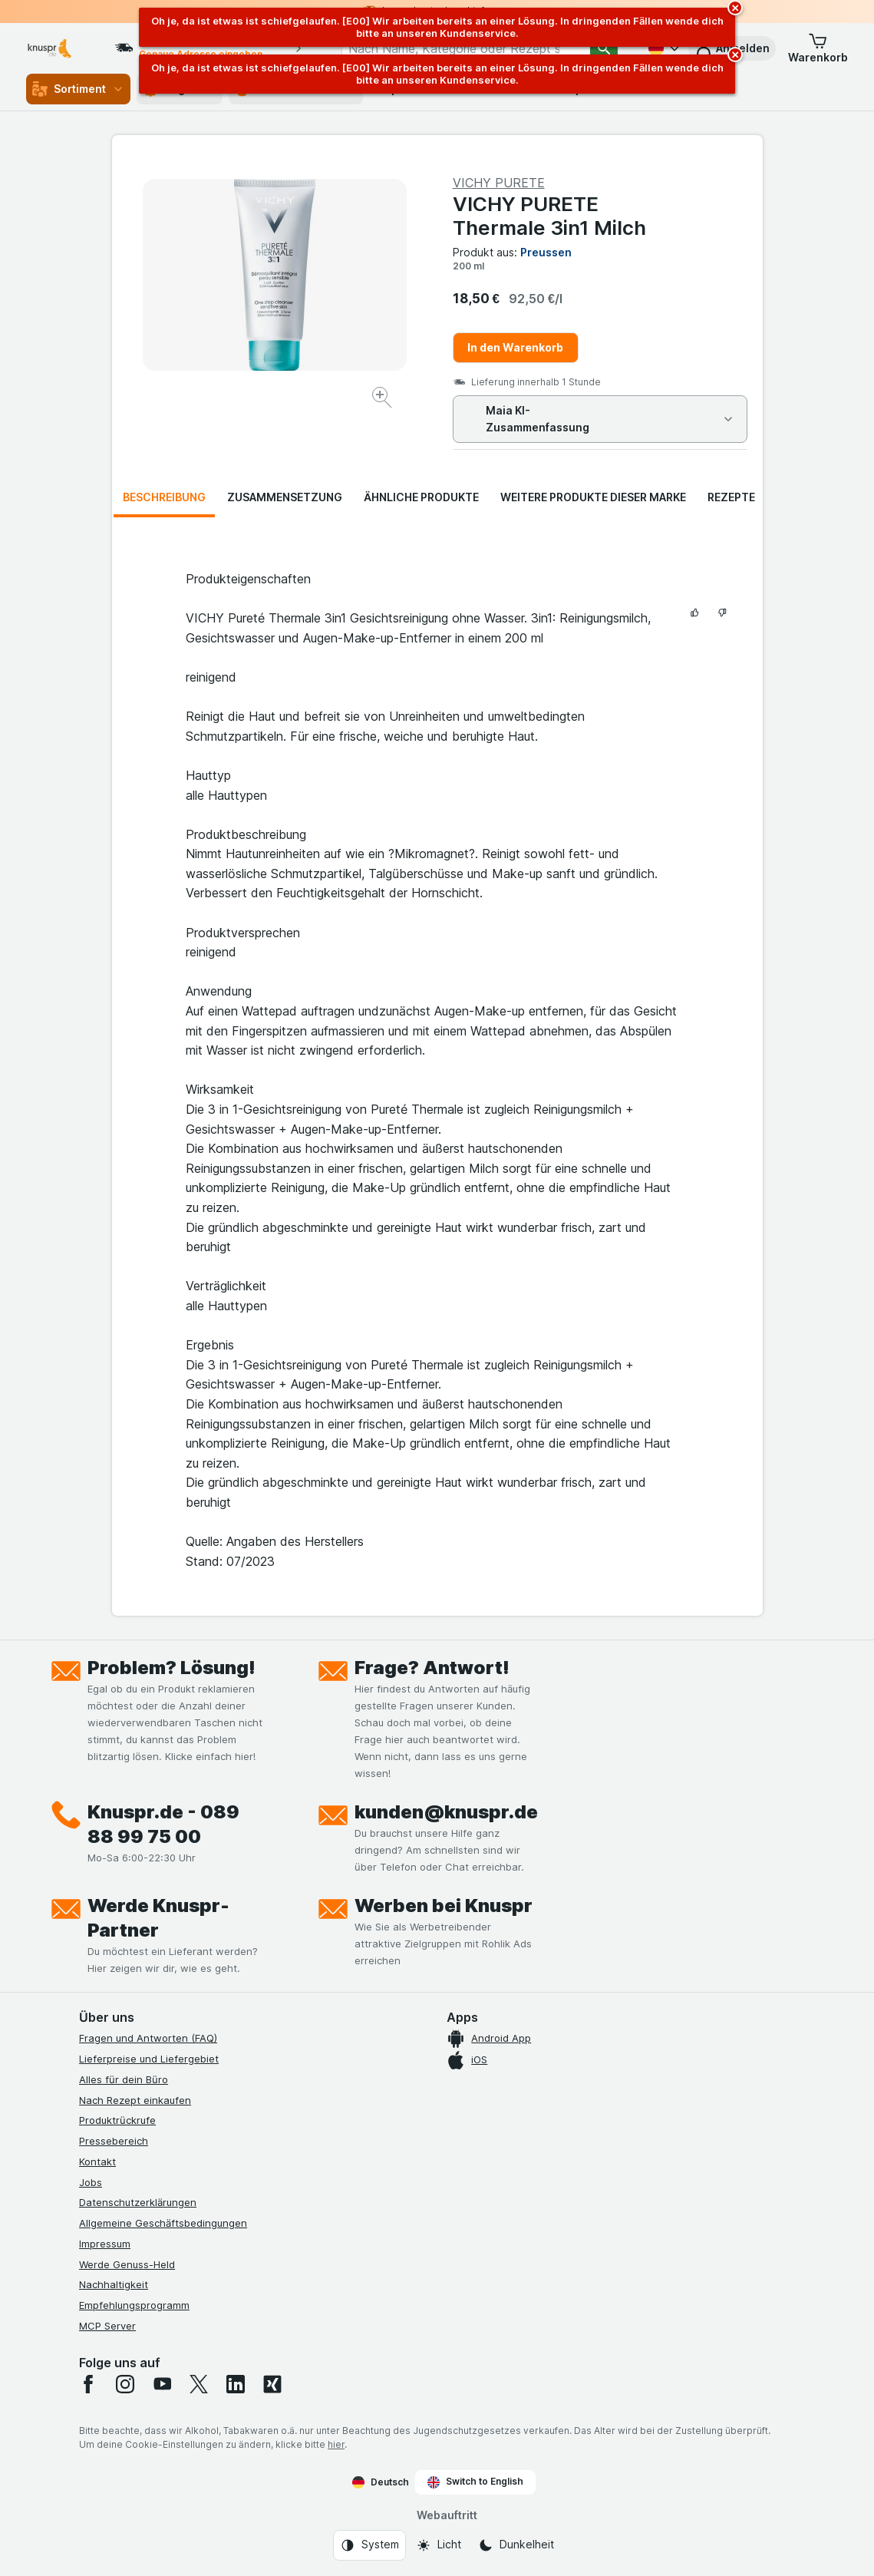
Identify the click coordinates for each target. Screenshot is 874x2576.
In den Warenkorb (515, 347)
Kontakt (97, 2161)
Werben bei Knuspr (444, 1905)
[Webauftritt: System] (369, 2545)
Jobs (90, 2182)
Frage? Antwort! (432, 1667)
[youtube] (162, 2384)
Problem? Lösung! (171, 1667)
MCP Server (107, 2326)
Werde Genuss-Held (127, 2264)
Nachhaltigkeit (113, 2284)
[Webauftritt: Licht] (438, 2545)
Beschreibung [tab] (164, 497)
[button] (818, 48)
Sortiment (78, 89)
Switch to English (475, 2481)
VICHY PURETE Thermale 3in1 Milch (549, 215)
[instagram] (125, 2384)
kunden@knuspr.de (446, 1812)
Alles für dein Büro (123, 2079)
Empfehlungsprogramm (134, 2305)
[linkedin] (235, 2384)
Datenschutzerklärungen (137, 2202)
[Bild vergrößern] (383, 399)
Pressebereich (113, 2141)
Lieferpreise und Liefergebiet (149, 2059)
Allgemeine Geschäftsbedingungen (163, 2223)
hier (336, 2444)
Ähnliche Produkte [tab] (421, 497)
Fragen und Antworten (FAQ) (148, 2038)
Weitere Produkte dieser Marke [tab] (593, 497)
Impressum (104, 2243)
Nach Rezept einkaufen (135, 2100)
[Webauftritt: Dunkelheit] (516, 2545)
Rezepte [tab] (731, 497)
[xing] (272, 2384)
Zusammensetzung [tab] (284, 497)
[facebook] (88, 2384)
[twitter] (199, 2384)
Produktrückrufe (117, 2120)
